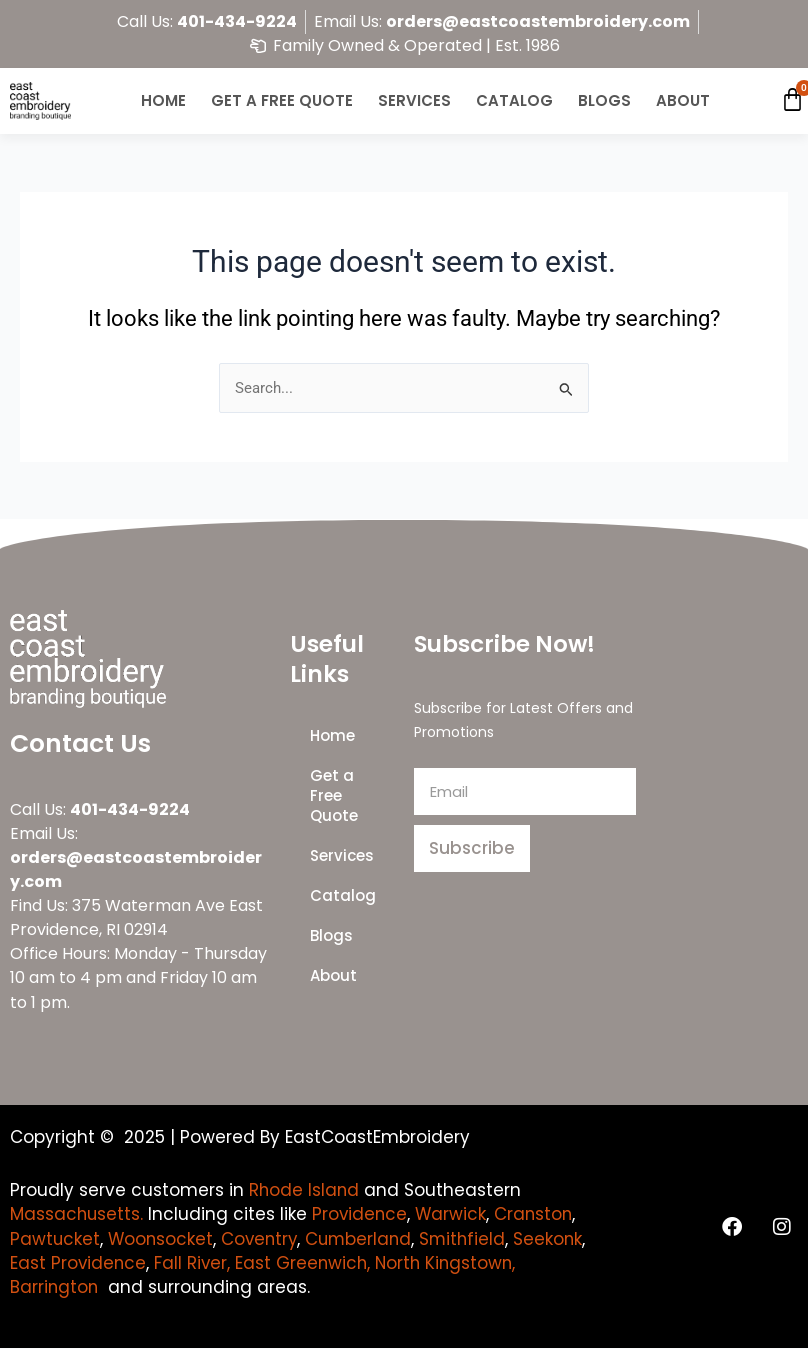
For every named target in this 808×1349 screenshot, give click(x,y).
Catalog (514, 100)
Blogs (604, 100)
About (683, 100)
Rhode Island (305, 1190)
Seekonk (45, 1263)
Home (163, 100)
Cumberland (365, 1239)
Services (414, 100)
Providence (362, 1214)
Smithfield (472, 1239)
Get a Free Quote (282, 100)
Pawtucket (55, 1239)
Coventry (263, 1239)
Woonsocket (162, 1239)
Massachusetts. (77, 1214)
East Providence (157, 1263)
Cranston (539, 1214)
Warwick (455, 1214)
